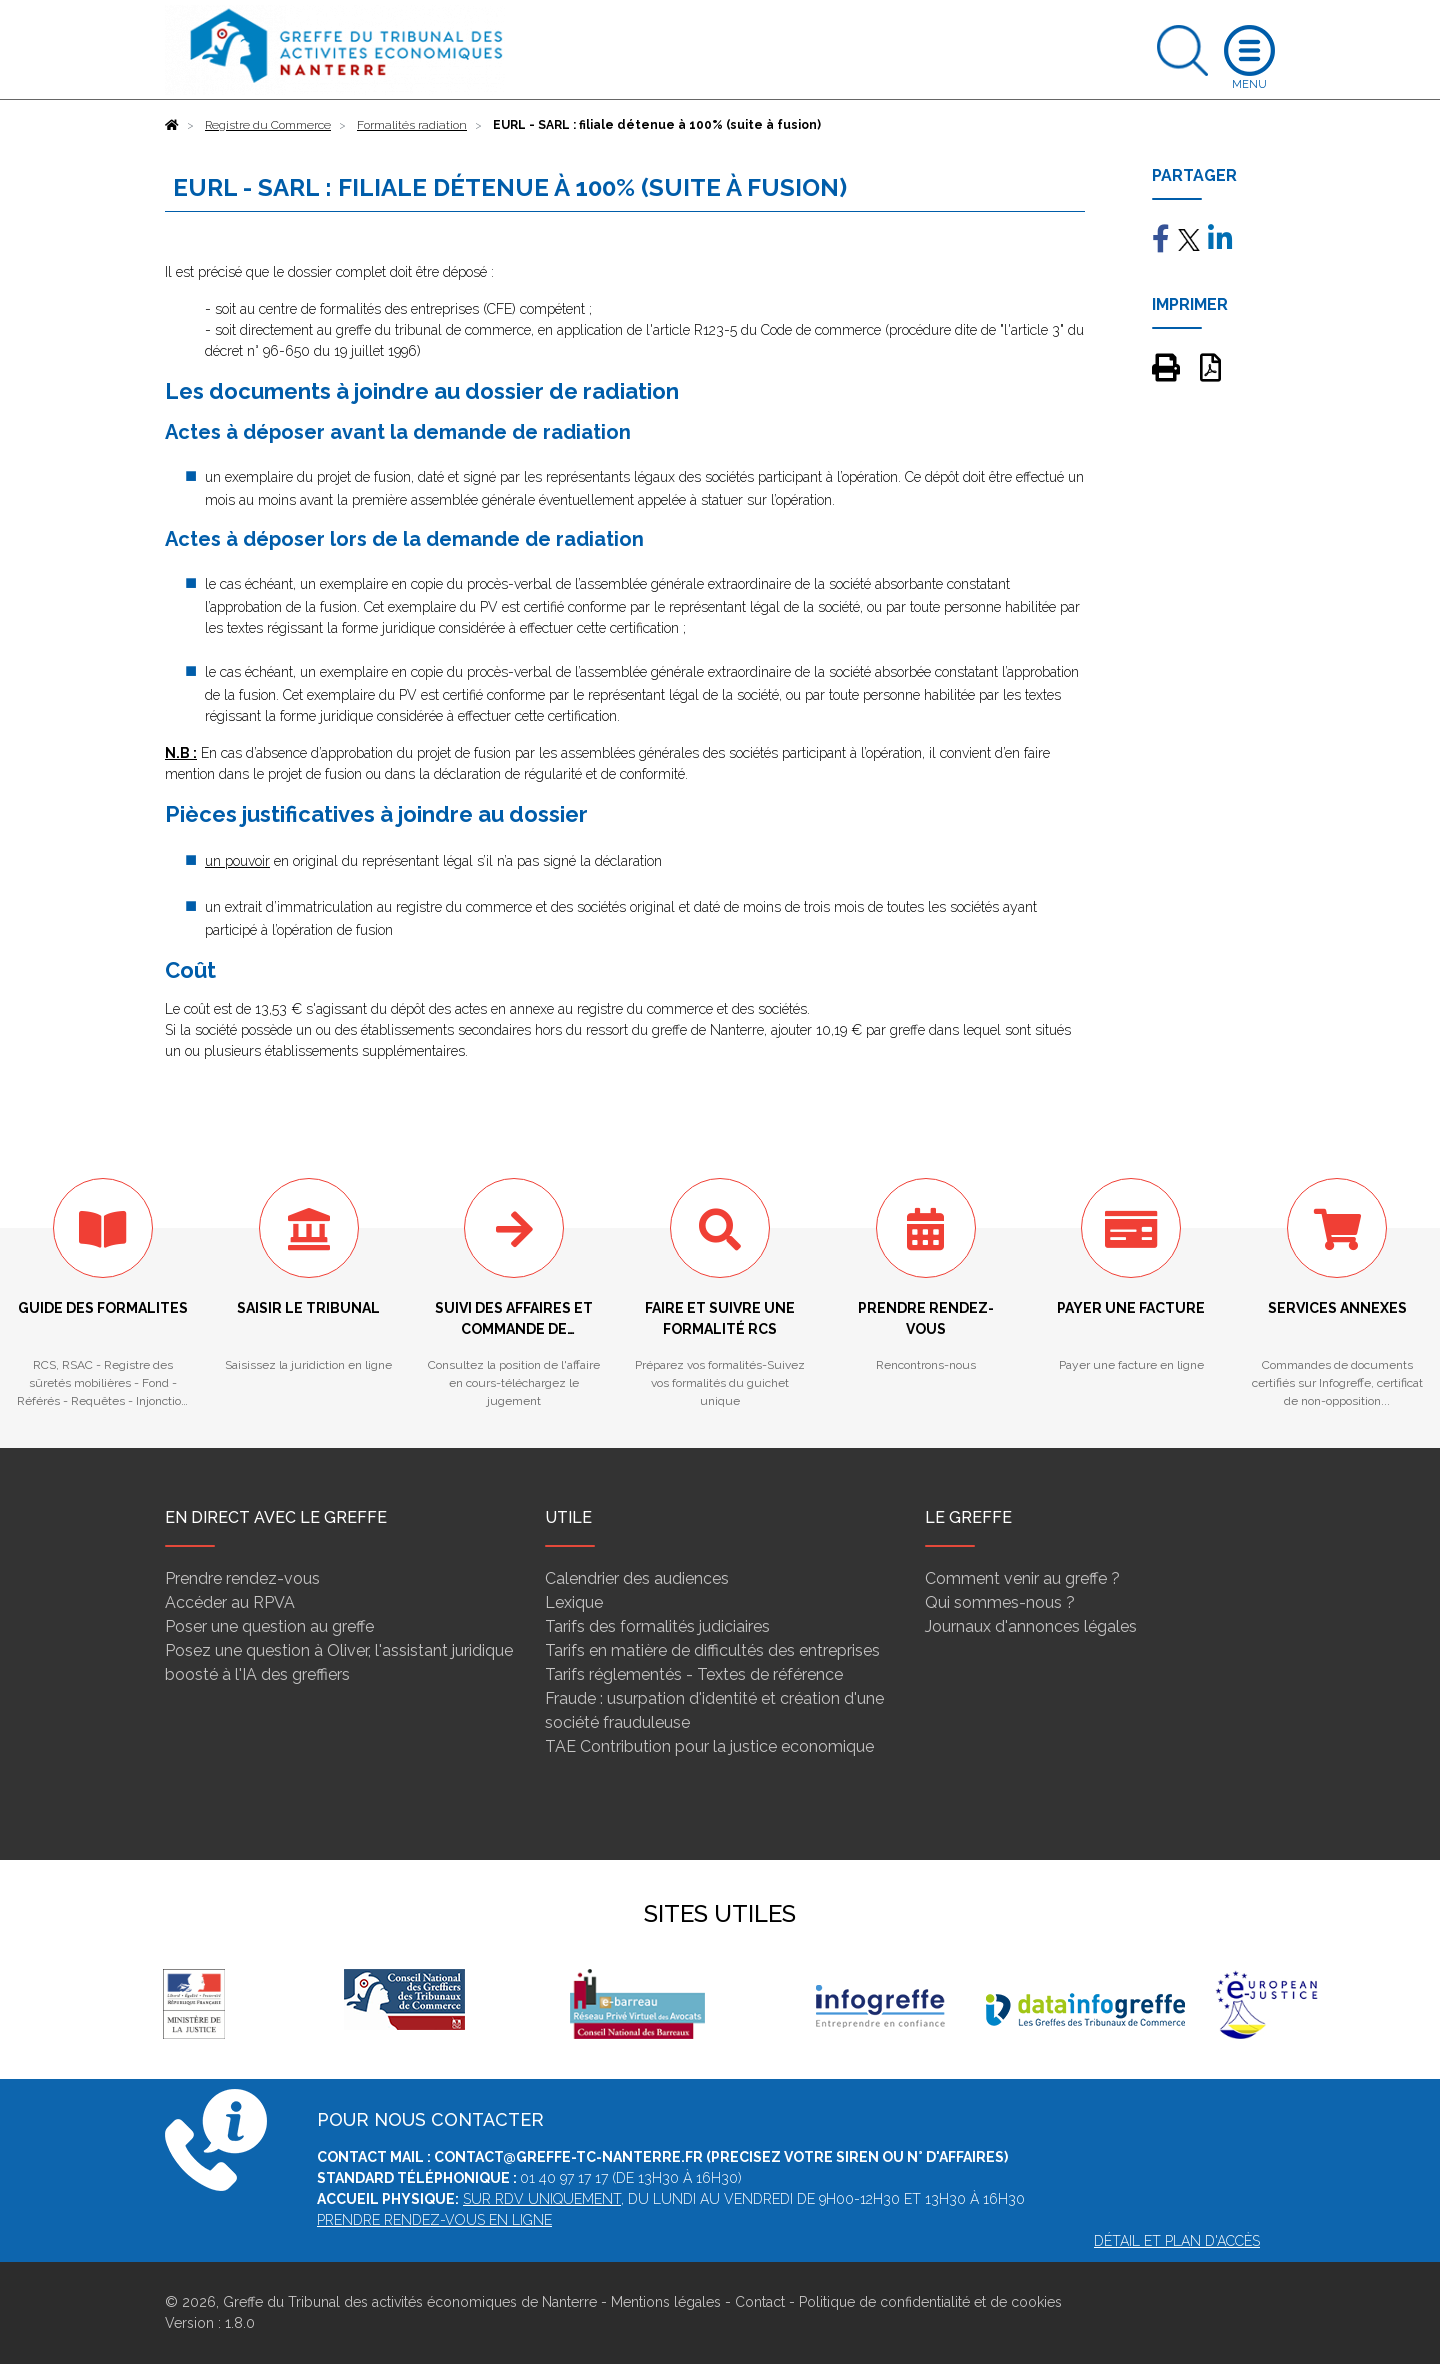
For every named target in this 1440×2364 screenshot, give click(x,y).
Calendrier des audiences (637, 1578)
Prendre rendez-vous (242, 1578)
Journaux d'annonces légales (1031, 1626)
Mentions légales (666, 2302)
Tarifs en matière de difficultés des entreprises (712, 1650)
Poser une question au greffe (269, 1626)
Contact (760, 2302)
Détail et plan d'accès (1177, 2241)
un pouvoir (237, 861)
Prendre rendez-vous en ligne (434, 2220)
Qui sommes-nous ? (1000, 1602)
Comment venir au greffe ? (1022, 1578)
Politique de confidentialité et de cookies (930, 2302)
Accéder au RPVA (230, 1602)
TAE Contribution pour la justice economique (709, 1746)
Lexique (574, 1602)
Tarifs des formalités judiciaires (657, 1626)
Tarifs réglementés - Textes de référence (694, 1674)
